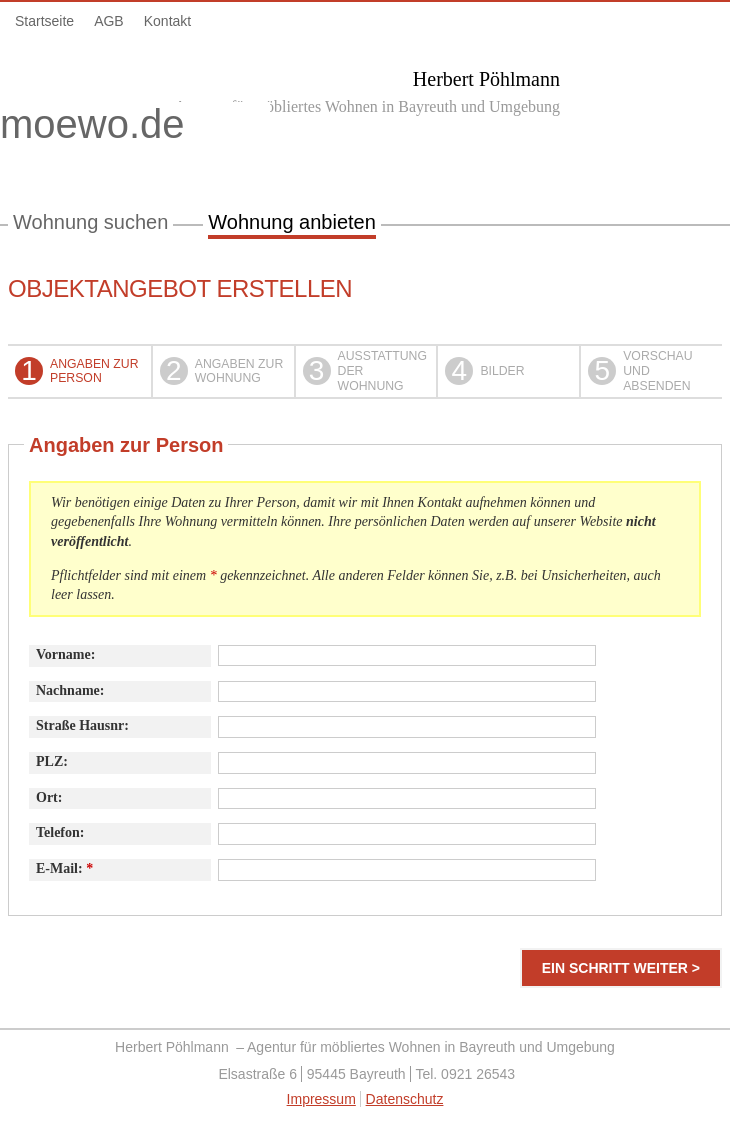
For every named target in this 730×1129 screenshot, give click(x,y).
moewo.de (135, 127)
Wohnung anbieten (292, 222)
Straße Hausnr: (82, 725)
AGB (109, 21)
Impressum (321, 1099)
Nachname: (70, 690)
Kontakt (167, 21)
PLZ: (52, 761)
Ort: (49, 797)
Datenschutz (405, 1099)
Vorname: (65, 654)
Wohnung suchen (90, 222)
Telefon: (60, 832)
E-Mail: (64, 868)
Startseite (44, 21)
